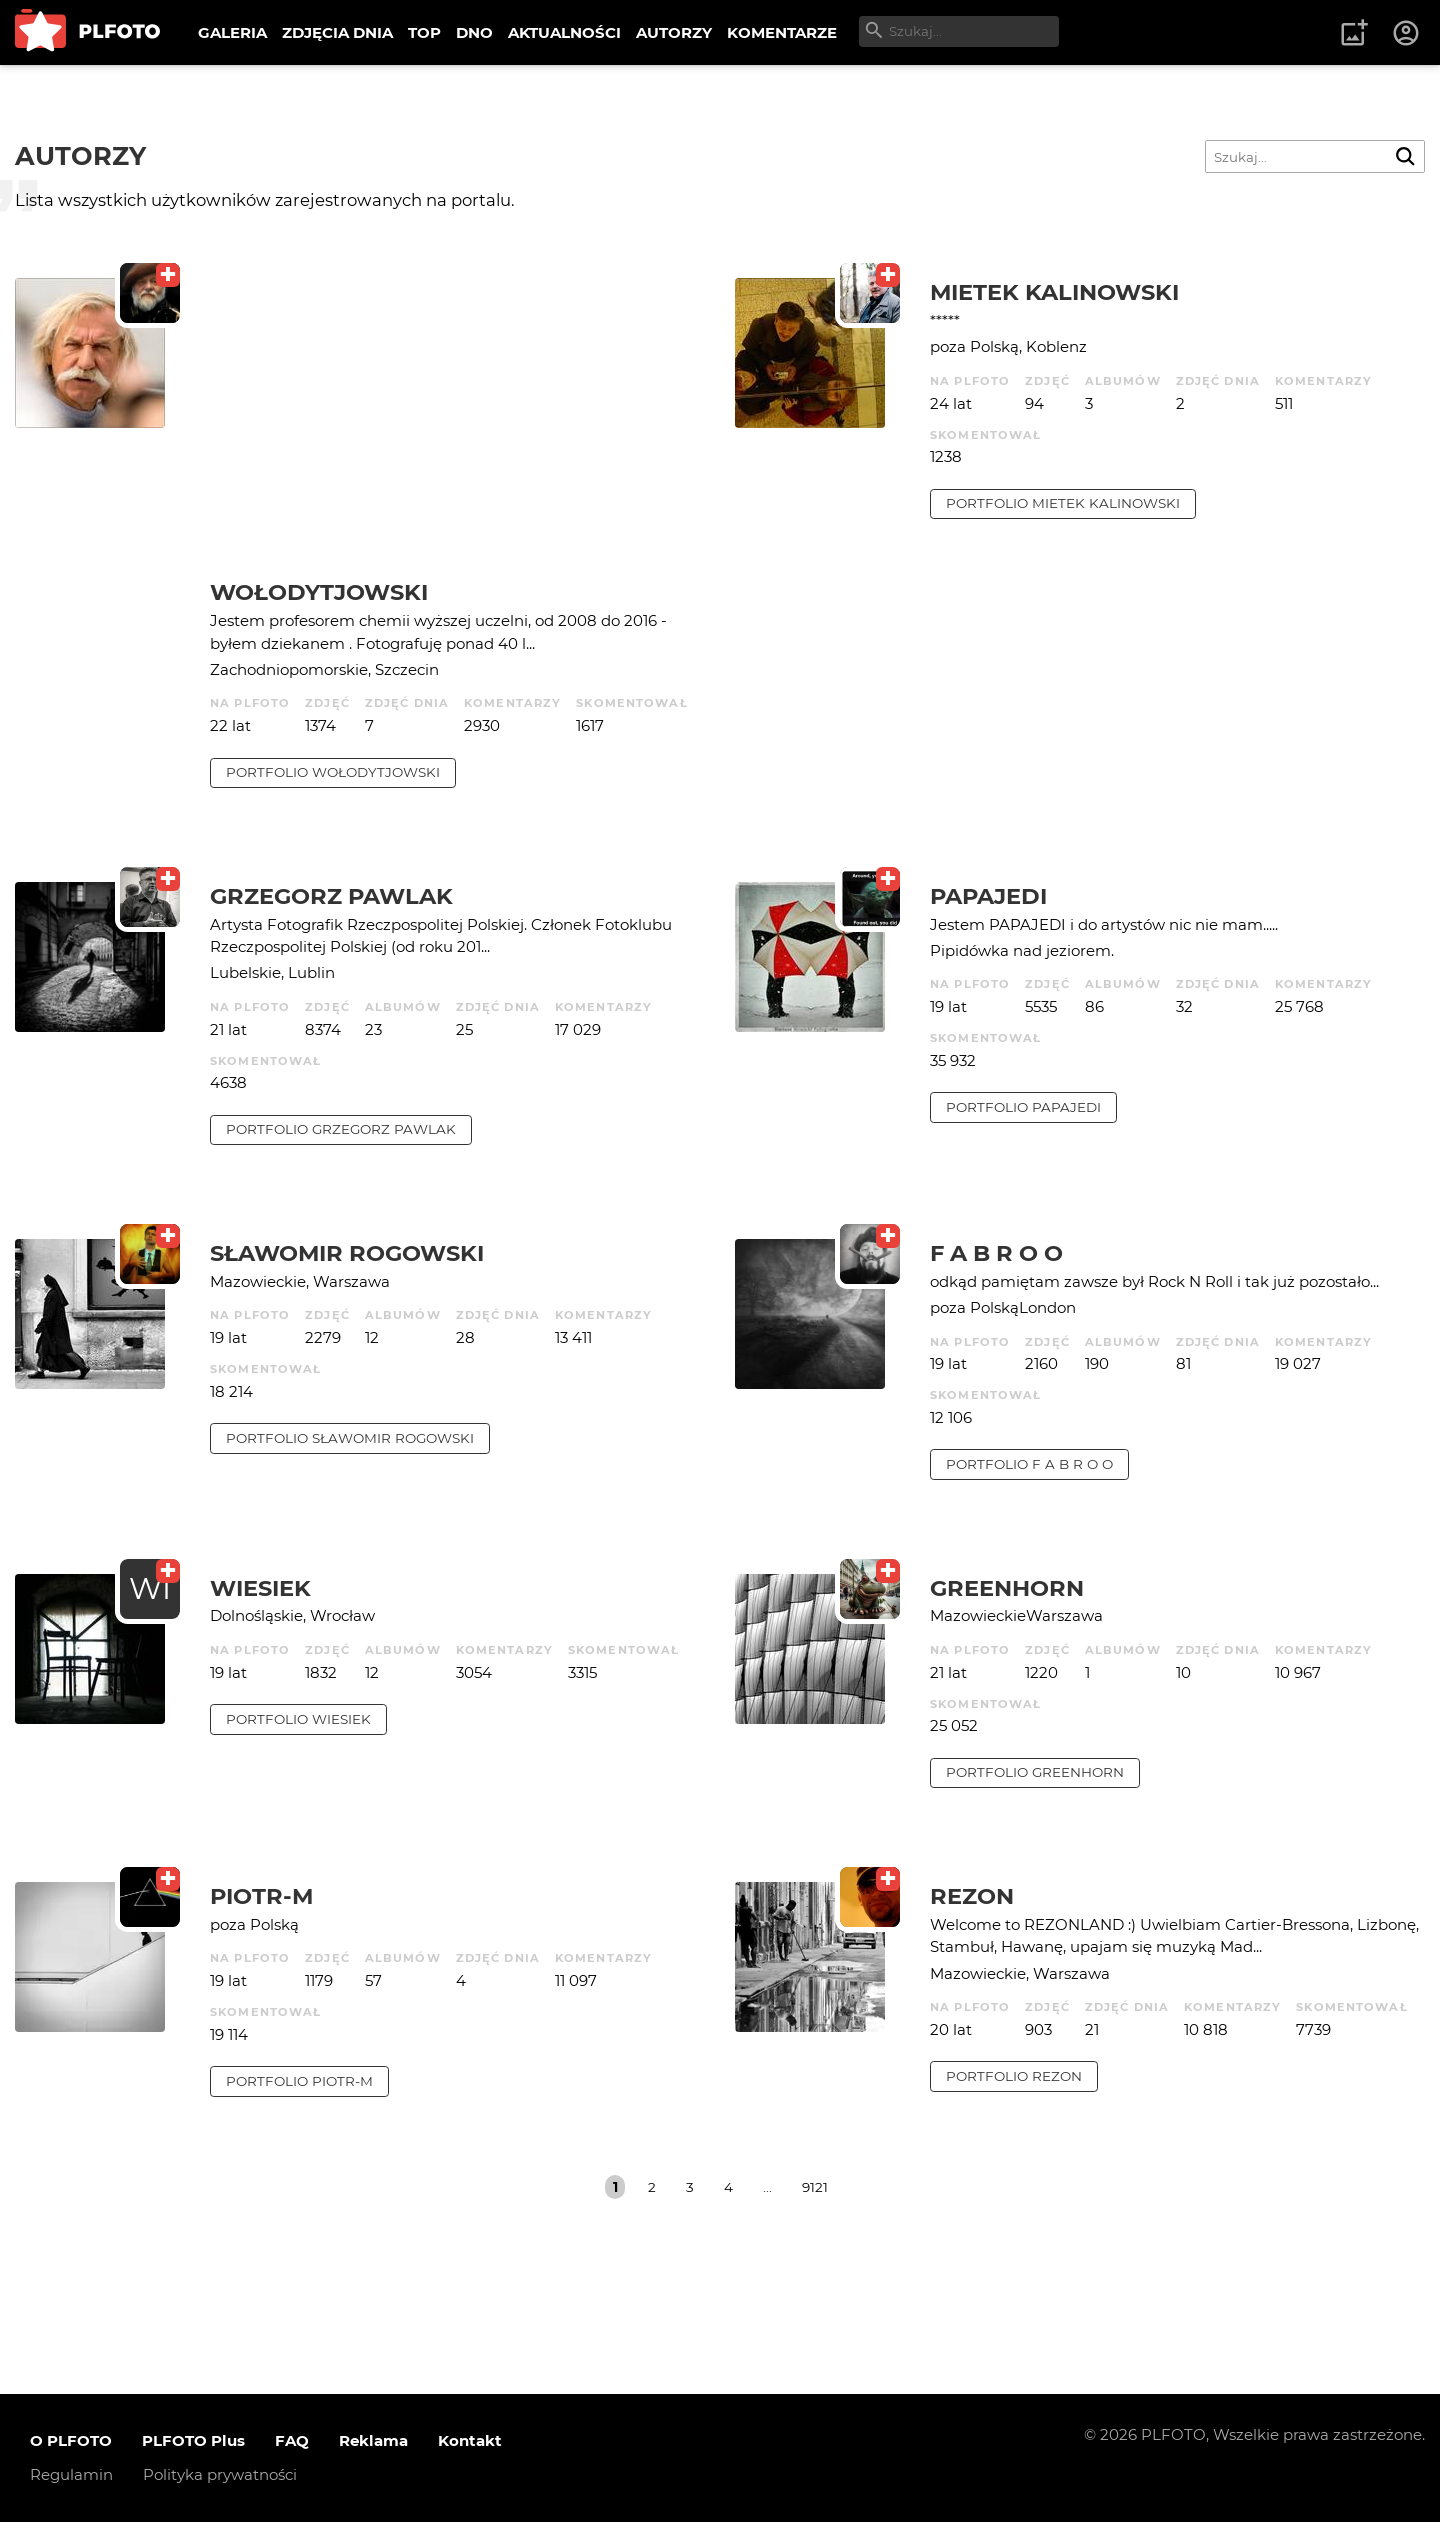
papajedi (988, 896)
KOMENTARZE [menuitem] (782, 32)
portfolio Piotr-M (299, 2081)
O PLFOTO (71, 2440)
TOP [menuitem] (424, 32)
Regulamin (71, 2474)
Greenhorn (1007, 1588)
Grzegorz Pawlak (331, 896)
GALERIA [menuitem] (232, 32)
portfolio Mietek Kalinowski (1063, 503)
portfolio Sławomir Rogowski (350, 1438)
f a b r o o (996, 1253)
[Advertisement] (457, 428)
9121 (815, 2187)
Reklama (373, 2440)
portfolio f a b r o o (1029, 1464)
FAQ (292, 2440)
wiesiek (260, 1588)
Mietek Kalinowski (1054, 292)
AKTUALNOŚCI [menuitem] (564, 32)
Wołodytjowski (319, 592)
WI (150, 1588)
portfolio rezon (1014, 2076)
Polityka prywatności (220, 2474)
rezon (972, 1896)
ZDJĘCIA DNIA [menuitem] (337, 32)
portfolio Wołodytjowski (333, 772)
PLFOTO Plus (193, 2440)
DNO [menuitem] (474, 32)
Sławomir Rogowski (347, 1253)
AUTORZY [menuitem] (674, 32)
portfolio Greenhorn (1035, 1772)
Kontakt (470, 2440)
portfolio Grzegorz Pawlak (341, 1129)
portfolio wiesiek (298, 1719)
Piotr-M (261, 1896)
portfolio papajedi (1023, 1107)
